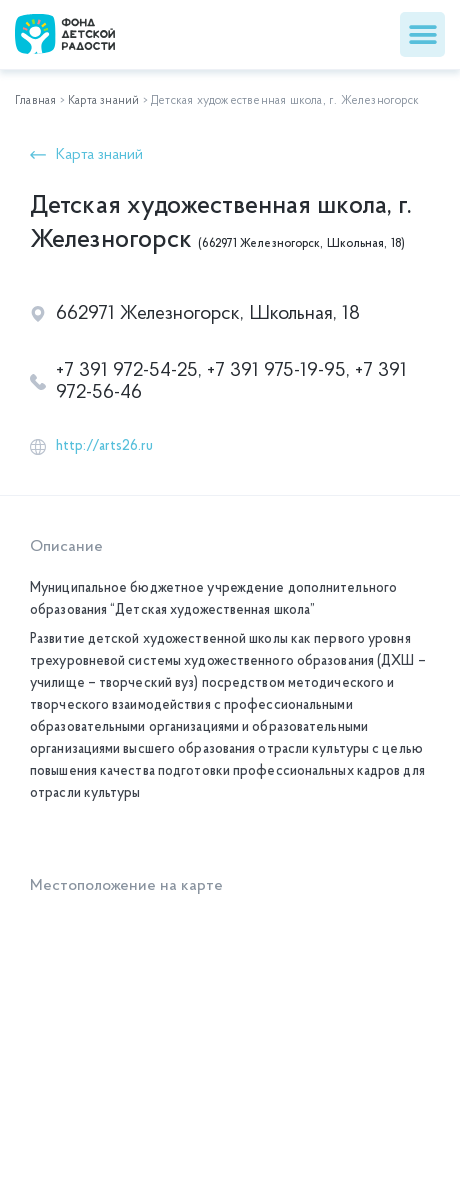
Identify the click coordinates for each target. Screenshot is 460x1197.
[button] (422, 34)
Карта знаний (103, 101)
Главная (35, 101)
